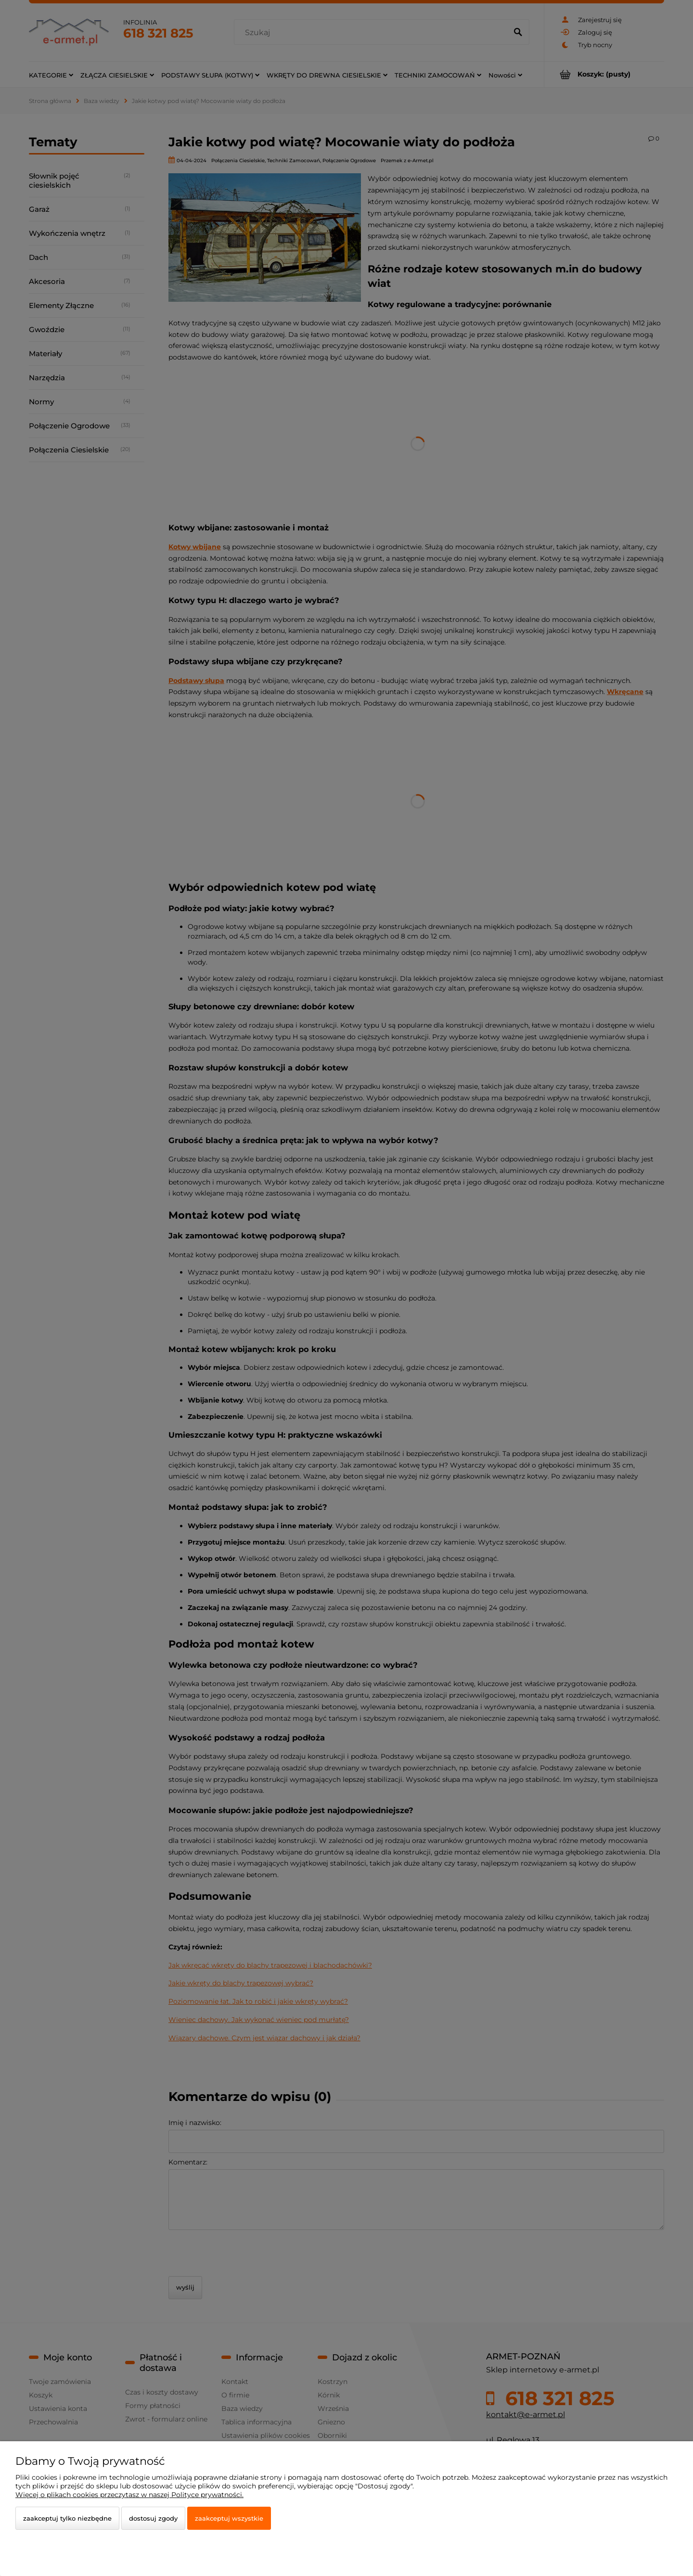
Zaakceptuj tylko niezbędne (67, 2518)
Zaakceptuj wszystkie (229, 2518)
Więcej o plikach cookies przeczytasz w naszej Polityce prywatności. (129, 2494)
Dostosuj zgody (153, 2518)
